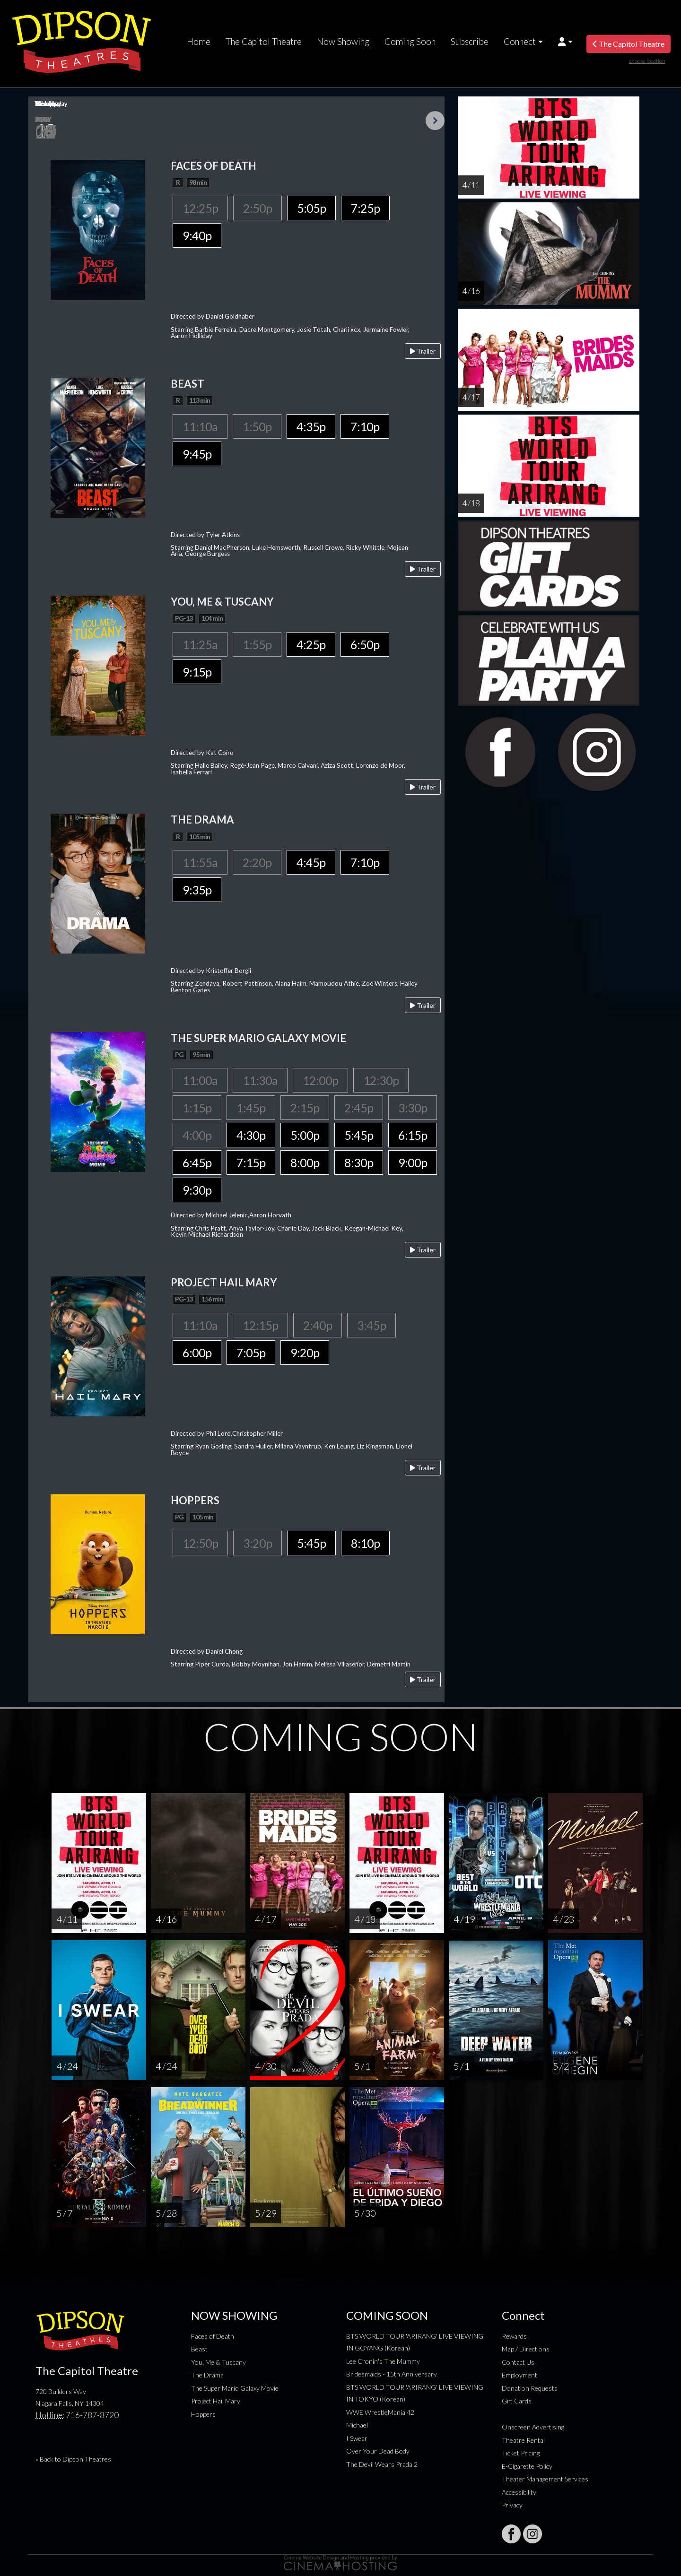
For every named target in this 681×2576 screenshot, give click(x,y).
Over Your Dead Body (378, 2451)
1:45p (250, 1108)
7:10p (364, 426)
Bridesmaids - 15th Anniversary (391, 2374)
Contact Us (518, 2362)
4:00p (197, 1135)
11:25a (200, 644)
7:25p (365, 208)
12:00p (320, 1080)
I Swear (356, 2438)
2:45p (358, 1108)
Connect (520, 41)
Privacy (512, 2505)
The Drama (207, 2375)
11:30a (260, 1080)
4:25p (311, 644)
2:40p (317, 1325)
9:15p (197, 672)
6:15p (412, 1135)
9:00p (412, 1162)
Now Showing (343, 41)
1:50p (257, 426)
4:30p (250, 1135)
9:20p (304, 1352)
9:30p (197, 1190)
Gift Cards (517, 2401)
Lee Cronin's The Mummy (383, 2361)
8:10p (365, 1543)
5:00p (304, 1135)
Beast (199, 2349)
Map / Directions (526, 2349)
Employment (519, 2375)
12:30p (381, 1080)
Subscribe (470, 41)
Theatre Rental (523, 2440)
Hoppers (203, 2414)
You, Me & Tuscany (218, 2362)
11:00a (200, 1080)
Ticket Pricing (521, 2453)
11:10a (200, 426)
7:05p (250, 1352)
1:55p (257, 644)
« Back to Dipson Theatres (73, 2459)
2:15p (304, 1108)
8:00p (304, 1162)
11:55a (200, 862)
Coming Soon (410, 41)
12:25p (200, 208)
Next (435, 120)
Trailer (423, 351)
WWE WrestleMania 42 (380, 2412)
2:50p (257, 208)
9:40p (197, 235)
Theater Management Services (545, 2479)
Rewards (514, 2336)
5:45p (358, 1135)
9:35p (197, 890)
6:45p (197, 1162)
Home (198, 41)
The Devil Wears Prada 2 (382, 2464)
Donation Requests (530, 2388)
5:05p (311, 208)
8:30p (358, 1162)
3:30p (412, 1108)
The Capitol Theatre (264, 41)
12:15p (260, 1325)
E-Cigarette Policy (527, 2466)
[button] (565, 41)
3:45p (371, 1325)
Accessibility (519, 2492)
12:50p (200, 1543)
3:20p (257, 1543)
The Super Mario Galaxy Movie (235, 2388)
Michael (357, 2425)
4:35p (311, 426)
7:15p (250, 1162)
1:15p (197, 1108)
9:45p (197, 454)
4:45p (311, 862)
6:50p (364, 644)
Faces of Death (212, 2336)
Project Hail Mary (215, 2401)
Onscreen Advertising (533, 2427)
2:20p (257, 862)
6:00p (197, 1352)
